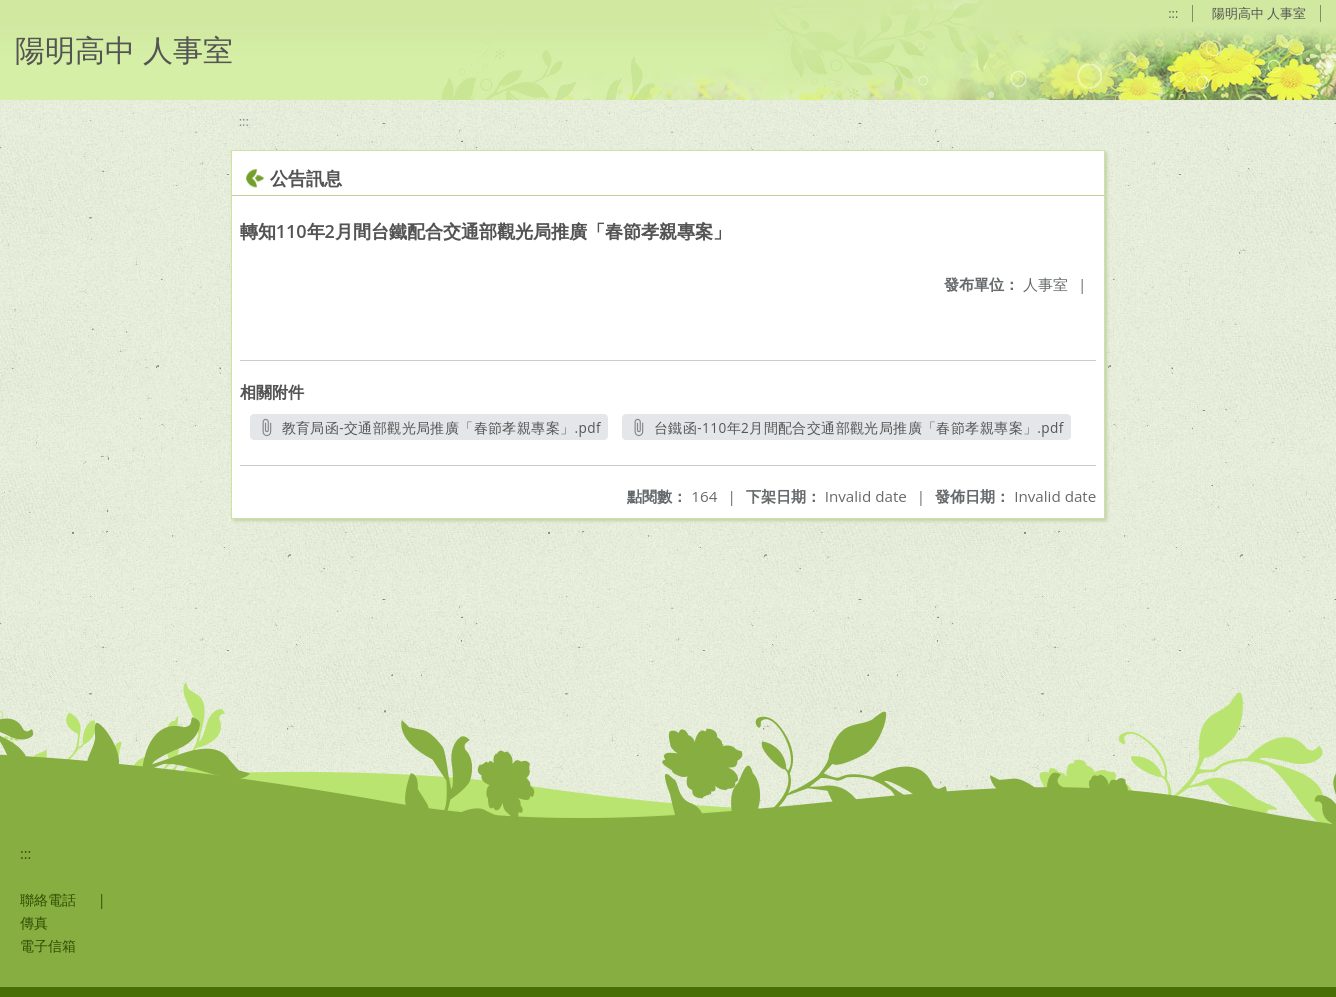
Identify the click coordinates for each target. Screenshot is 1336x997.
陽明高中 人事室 (1259, 13)
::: (1173, 13)
